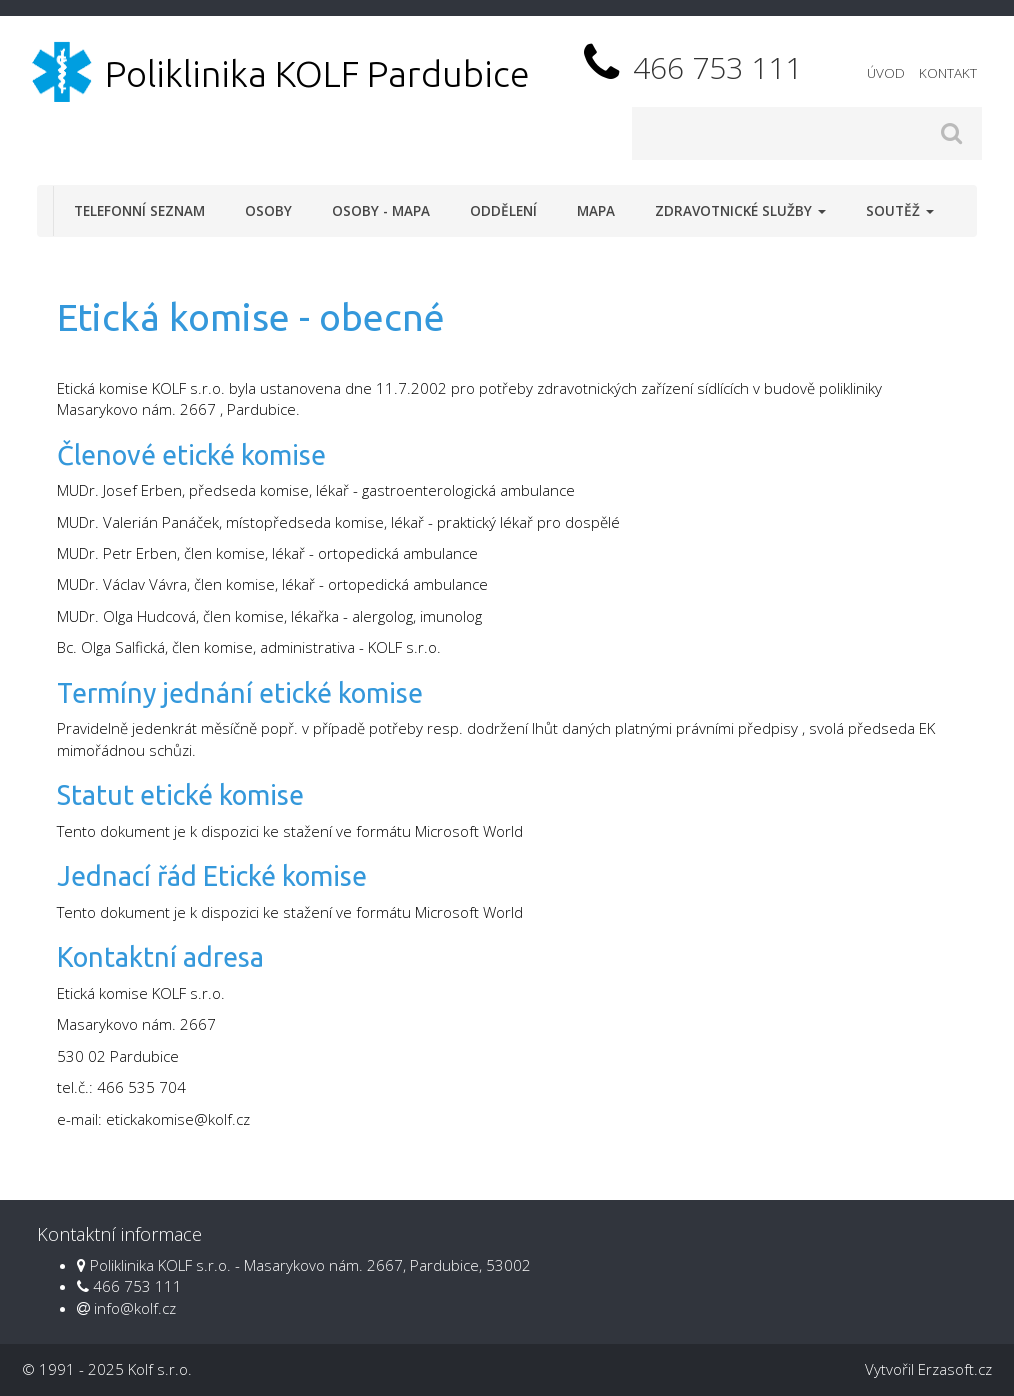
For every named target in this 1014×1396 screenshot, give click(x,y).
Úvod (886, 73)
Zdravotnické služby (740, 211)
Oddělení (503, 211)
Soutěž (900, 211)
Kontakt (948, 73)
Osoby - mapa (381, 211)
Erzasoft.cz (955, 1369)
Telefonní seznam (139, 211)
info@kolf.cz (135, 1308)
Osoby (268, 211)
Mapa (596, 211)
